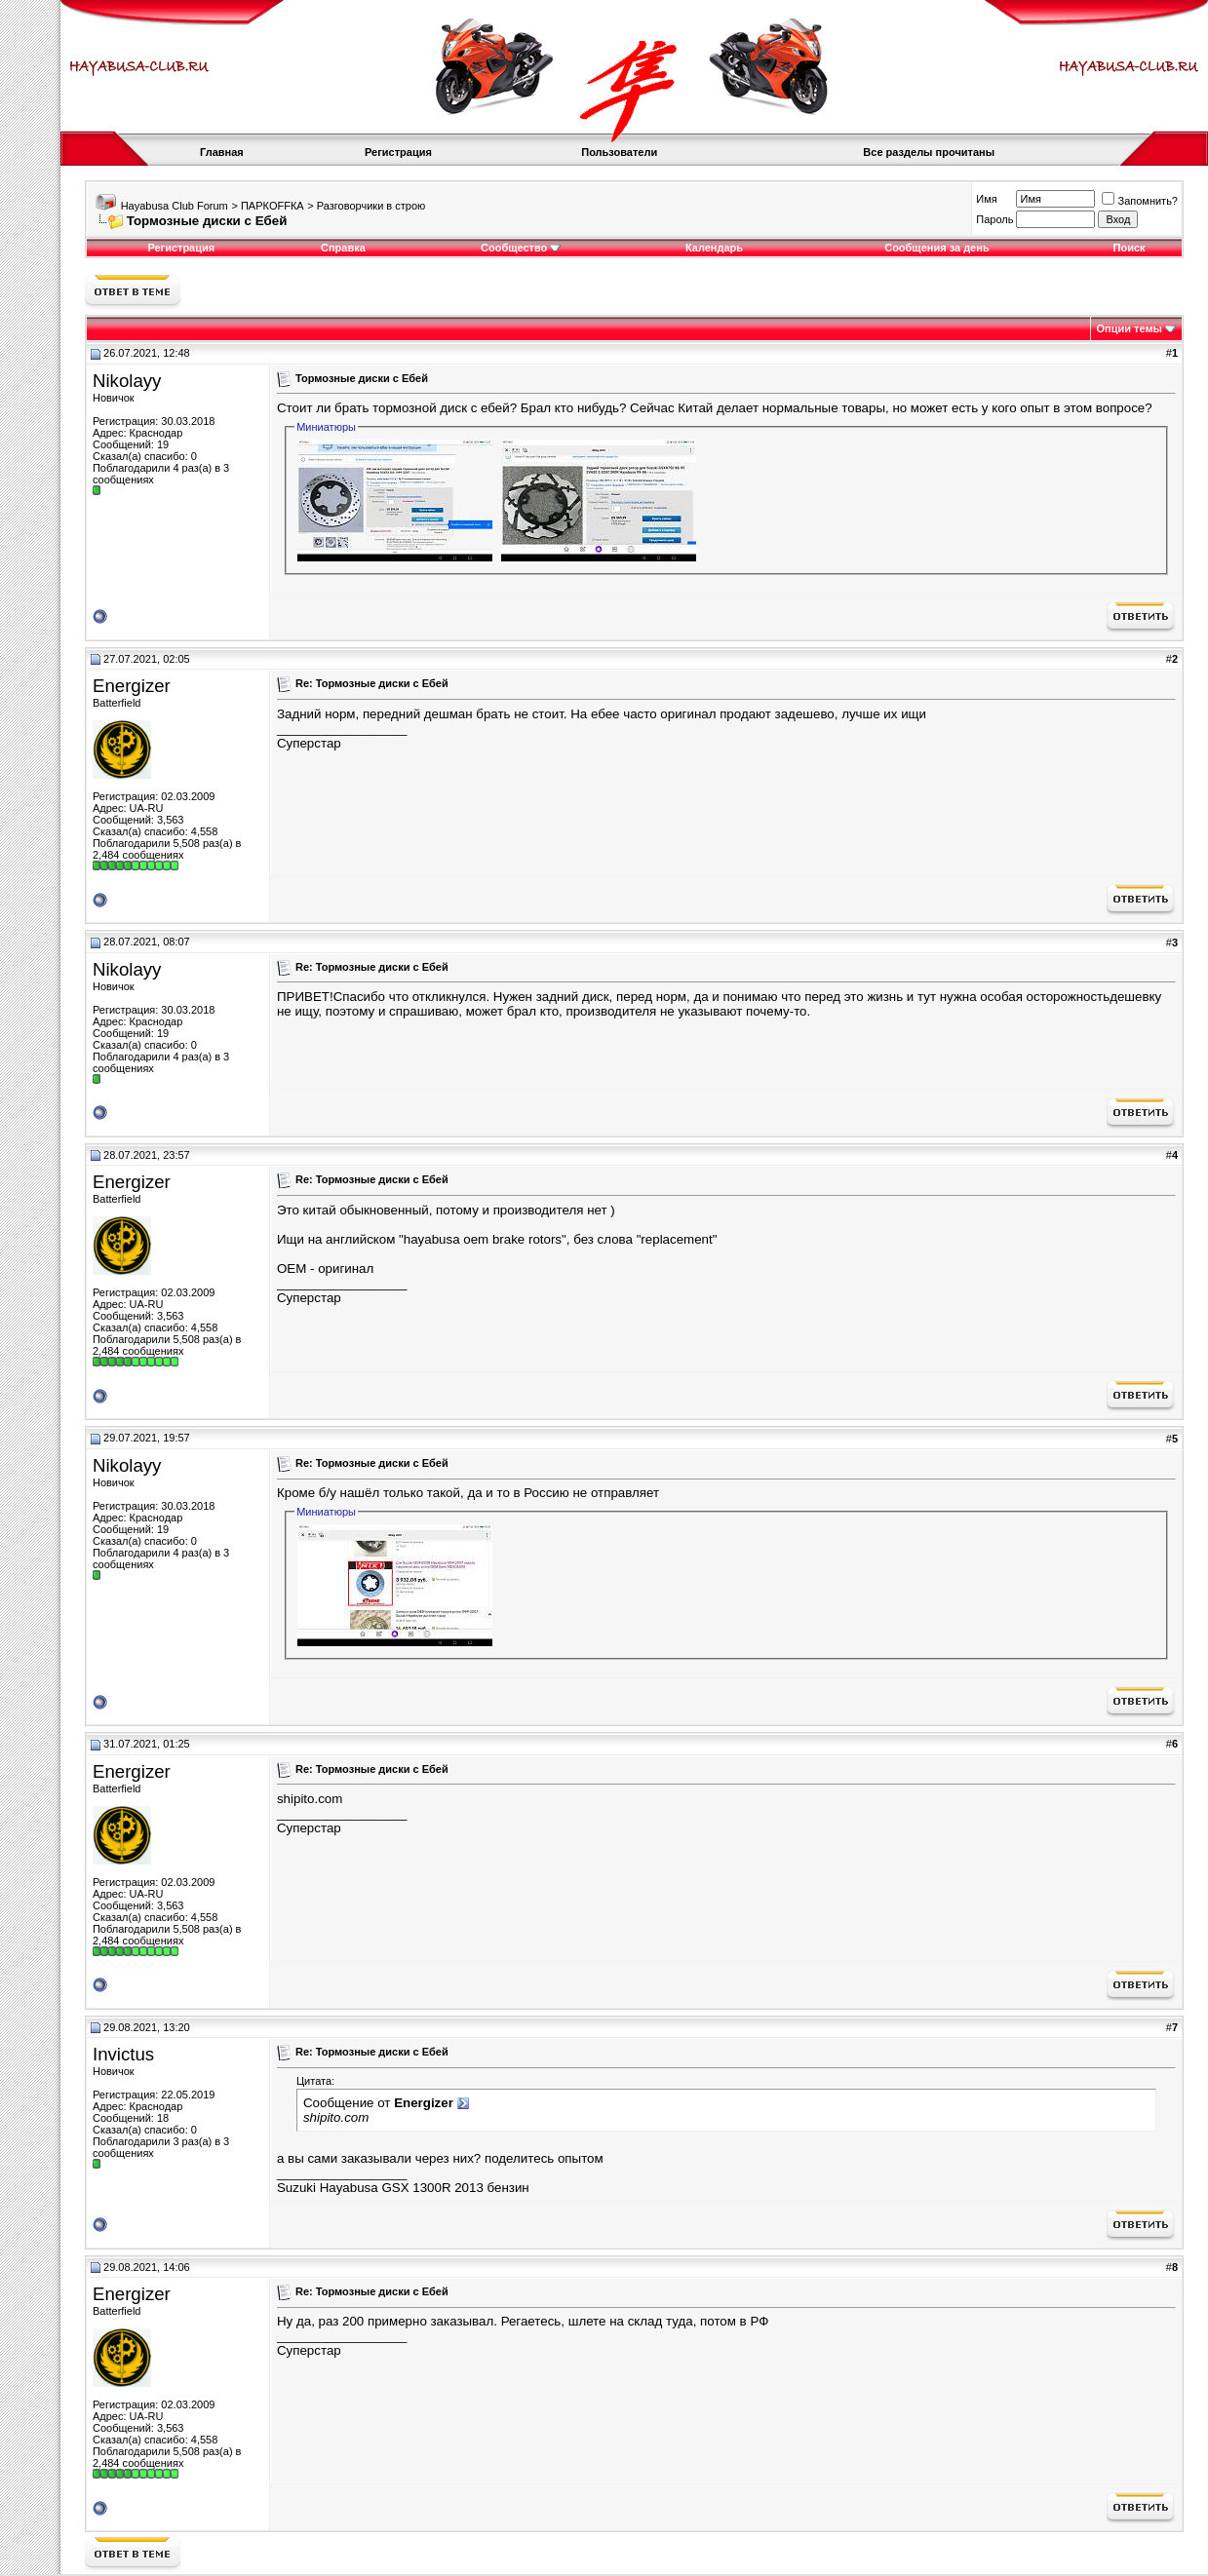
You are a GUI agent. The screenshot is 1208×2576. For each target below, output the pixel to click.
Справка (343, 247)
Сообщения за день (936, 247)
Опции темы (1129, 328)
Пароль (994, 219)
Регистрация (398, 152)
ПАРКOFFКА (272, 205)
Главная (222, 152)
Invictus (123, 2054)
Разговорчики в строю (371, 205)
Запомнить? (1140, 201)
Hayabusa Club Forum (174, 205)
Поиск (1129, 247)
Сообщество (521, 247)
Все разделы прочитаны (928, 152)
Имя (986, 199)
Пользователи (619, 152)
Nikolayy (127, 380)
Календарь (714, 247)
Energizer (132, 685)
